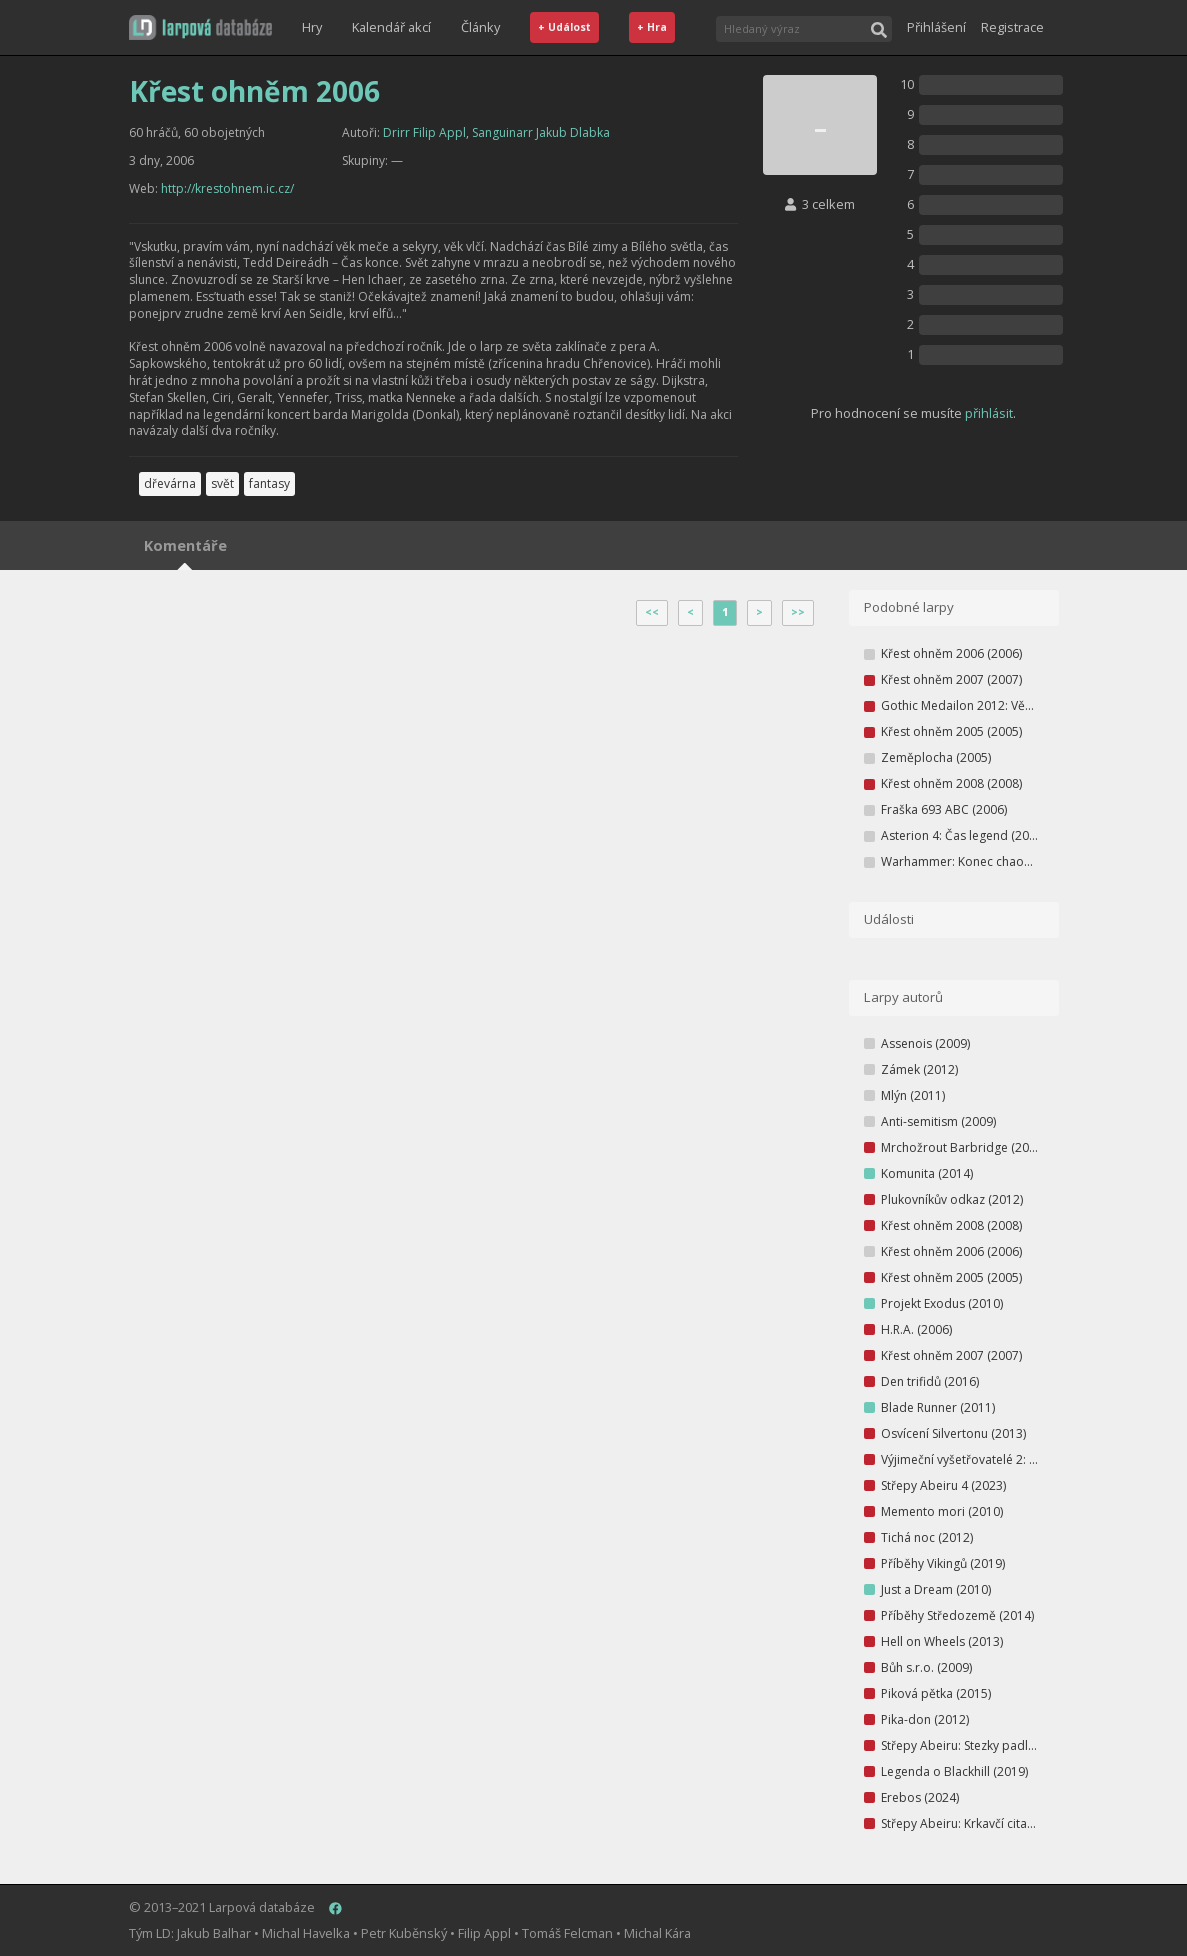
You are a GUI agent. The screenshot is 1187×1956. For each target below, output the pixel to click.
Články (480, 27)
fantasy (269, 483)
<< (652, 612)
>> (798, 612)
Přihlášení (936, 27)
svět (222, 483)
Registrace (1012, 27)
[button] (200, 27)
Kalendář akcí (391, 27)
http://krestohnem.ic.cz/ (227, 188)
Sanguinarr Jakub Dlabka (541, 132)
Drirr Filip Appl (424, 132)
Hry (312, 27)
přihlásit (989, 413)
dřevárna (170, 483)
